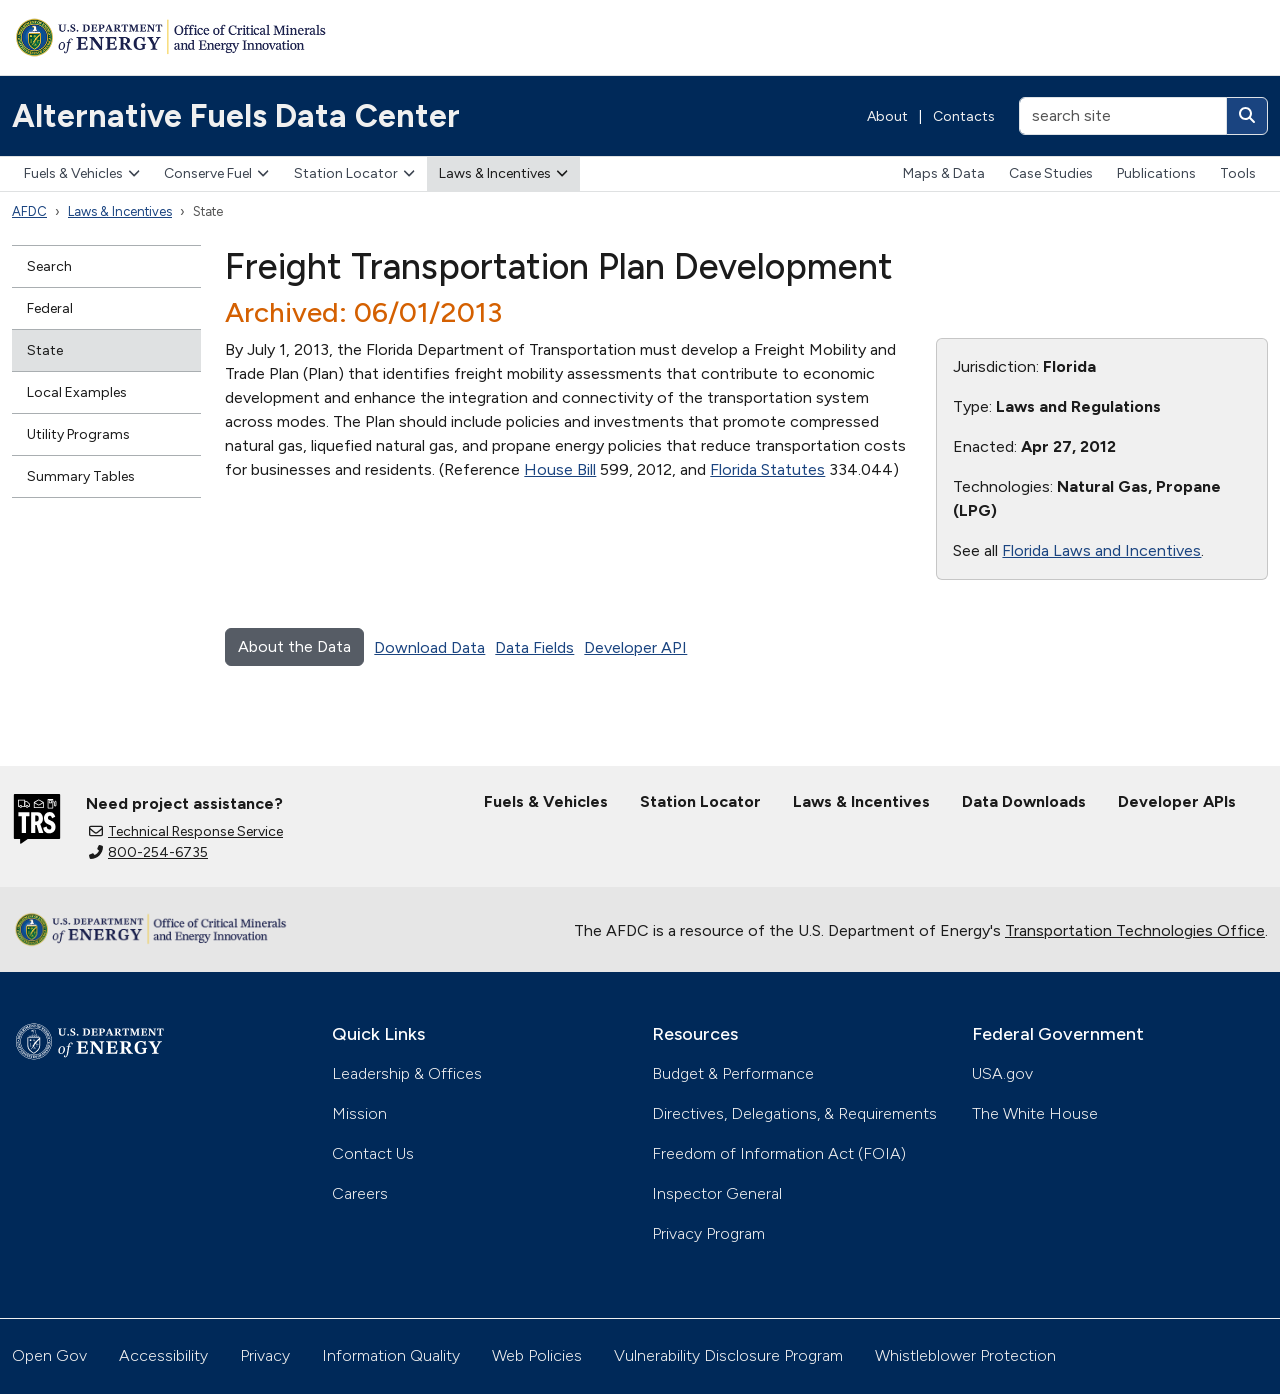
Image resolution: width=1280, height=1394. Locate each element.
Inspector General (717, 1193)
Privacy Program (708, 1233)
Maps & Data (944, 173)
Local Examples (77, 392)
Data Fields (534, 647)
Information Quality (391, 1355)
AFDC (29, 211)
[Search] (1247, 116)
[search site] (1123, 116)
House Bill (560, 469)
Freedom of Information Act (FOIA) (779, 1153)
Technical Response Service (186, 831)
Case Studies (1051, 173)
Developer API (635, 647)
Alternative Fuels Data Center (236, 116)
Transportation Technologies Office (1135, 930)
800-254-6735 (148, 852)
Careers (360, 1193)
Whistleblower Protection (965, 1355)
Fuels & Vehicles (82, 173)
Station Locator (354, 173)
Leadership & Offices (407, 1073)
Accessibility (163, 1355)
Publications (1156, 173)
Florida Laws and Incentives (1101, 550)
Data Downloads (1024, 801)
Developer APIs (1177, 801)
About (887, 116)
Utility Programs (78, 434)
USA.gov (1002, 1073)
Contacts (964, 116)
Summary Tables (81, 476)
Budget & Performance (733, 1073)
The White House (1035, 1113)
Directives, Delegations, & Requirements (794, 1113)
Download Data (429, 647)
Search (49, 266)
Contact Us (373, 1153)
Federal (50, 308)
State (45, 350)
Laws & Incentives (503, 173)
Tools (1238, 173)
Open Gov (49, 1355)
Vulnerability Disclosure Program (728, 1355)
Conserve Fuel (216, 173)
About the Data (294, 646)
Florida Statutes (767, 469)
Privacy (265, 1355)
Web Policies (537, 1355)
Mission (359, 1113)
